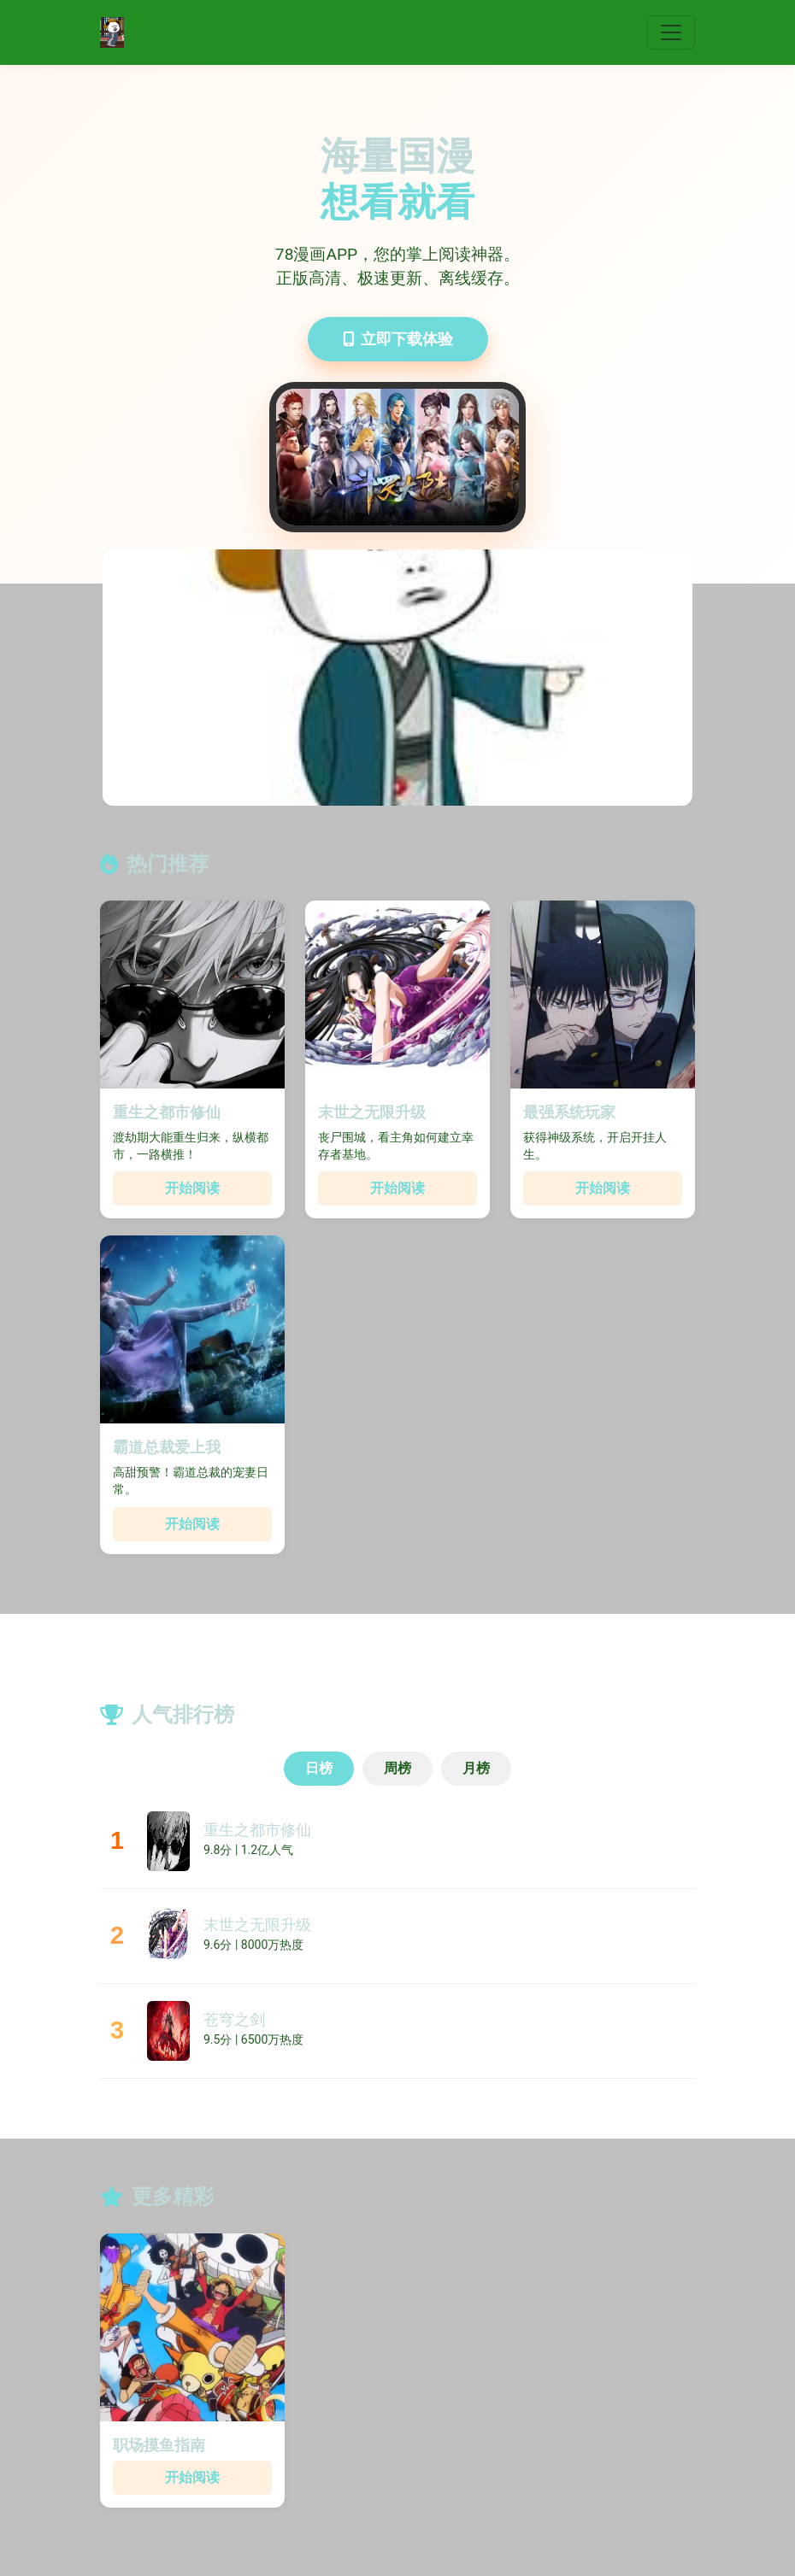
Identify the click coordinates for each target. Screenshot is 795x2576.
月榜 (476, 1768)
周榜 (397, 1768)
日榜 (319, 1768)
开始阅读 (192, 1188)
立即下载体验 (398, 339)
